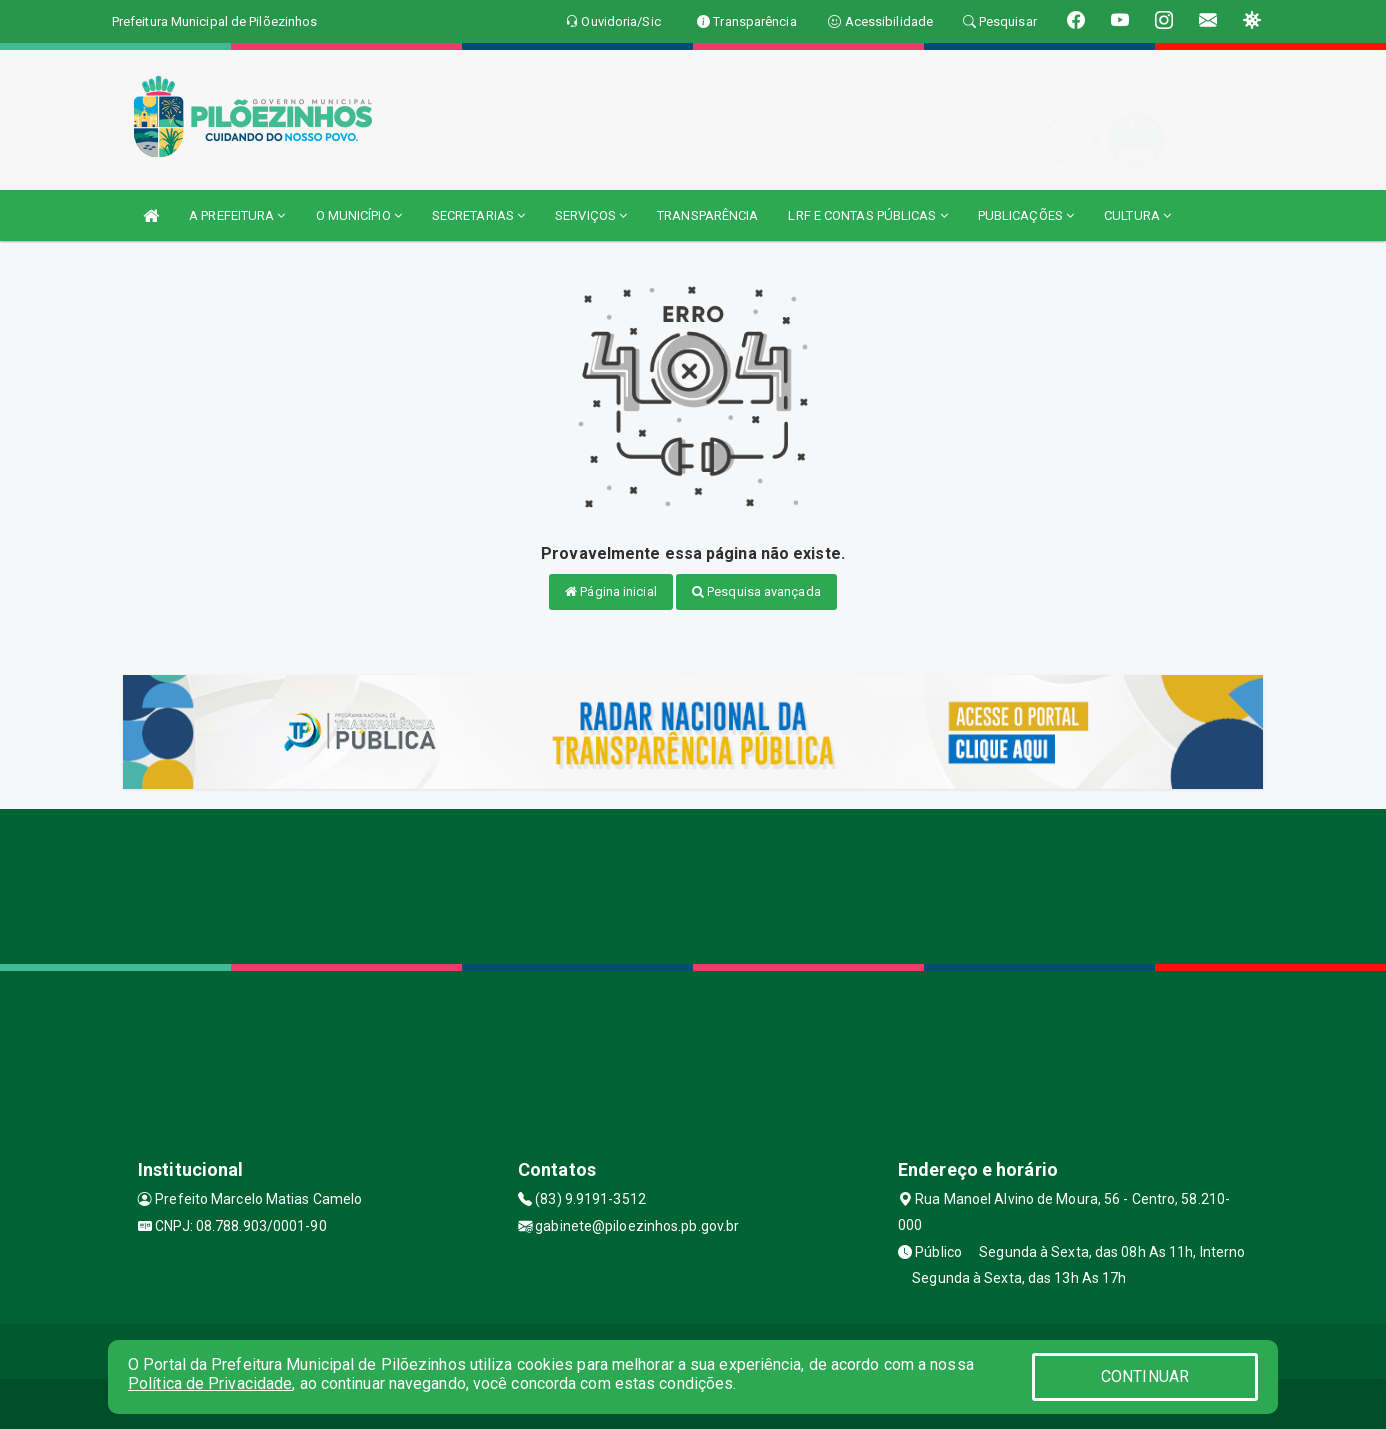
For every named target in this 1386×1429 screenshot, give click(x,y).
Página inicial (611, 591)
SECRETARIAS (478, 215)
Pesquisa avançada (756, 591)
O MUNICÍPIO (359, 215)
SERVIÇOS (591, 215)
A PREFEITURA (237, 215)
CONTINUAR (1145, 1376)
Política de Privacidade (210, 1383)
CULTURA (1137, 215)
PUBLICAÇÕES (1026, 215)
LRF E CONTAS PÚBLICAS (867, 215)
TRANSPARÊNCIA (707, 215)
